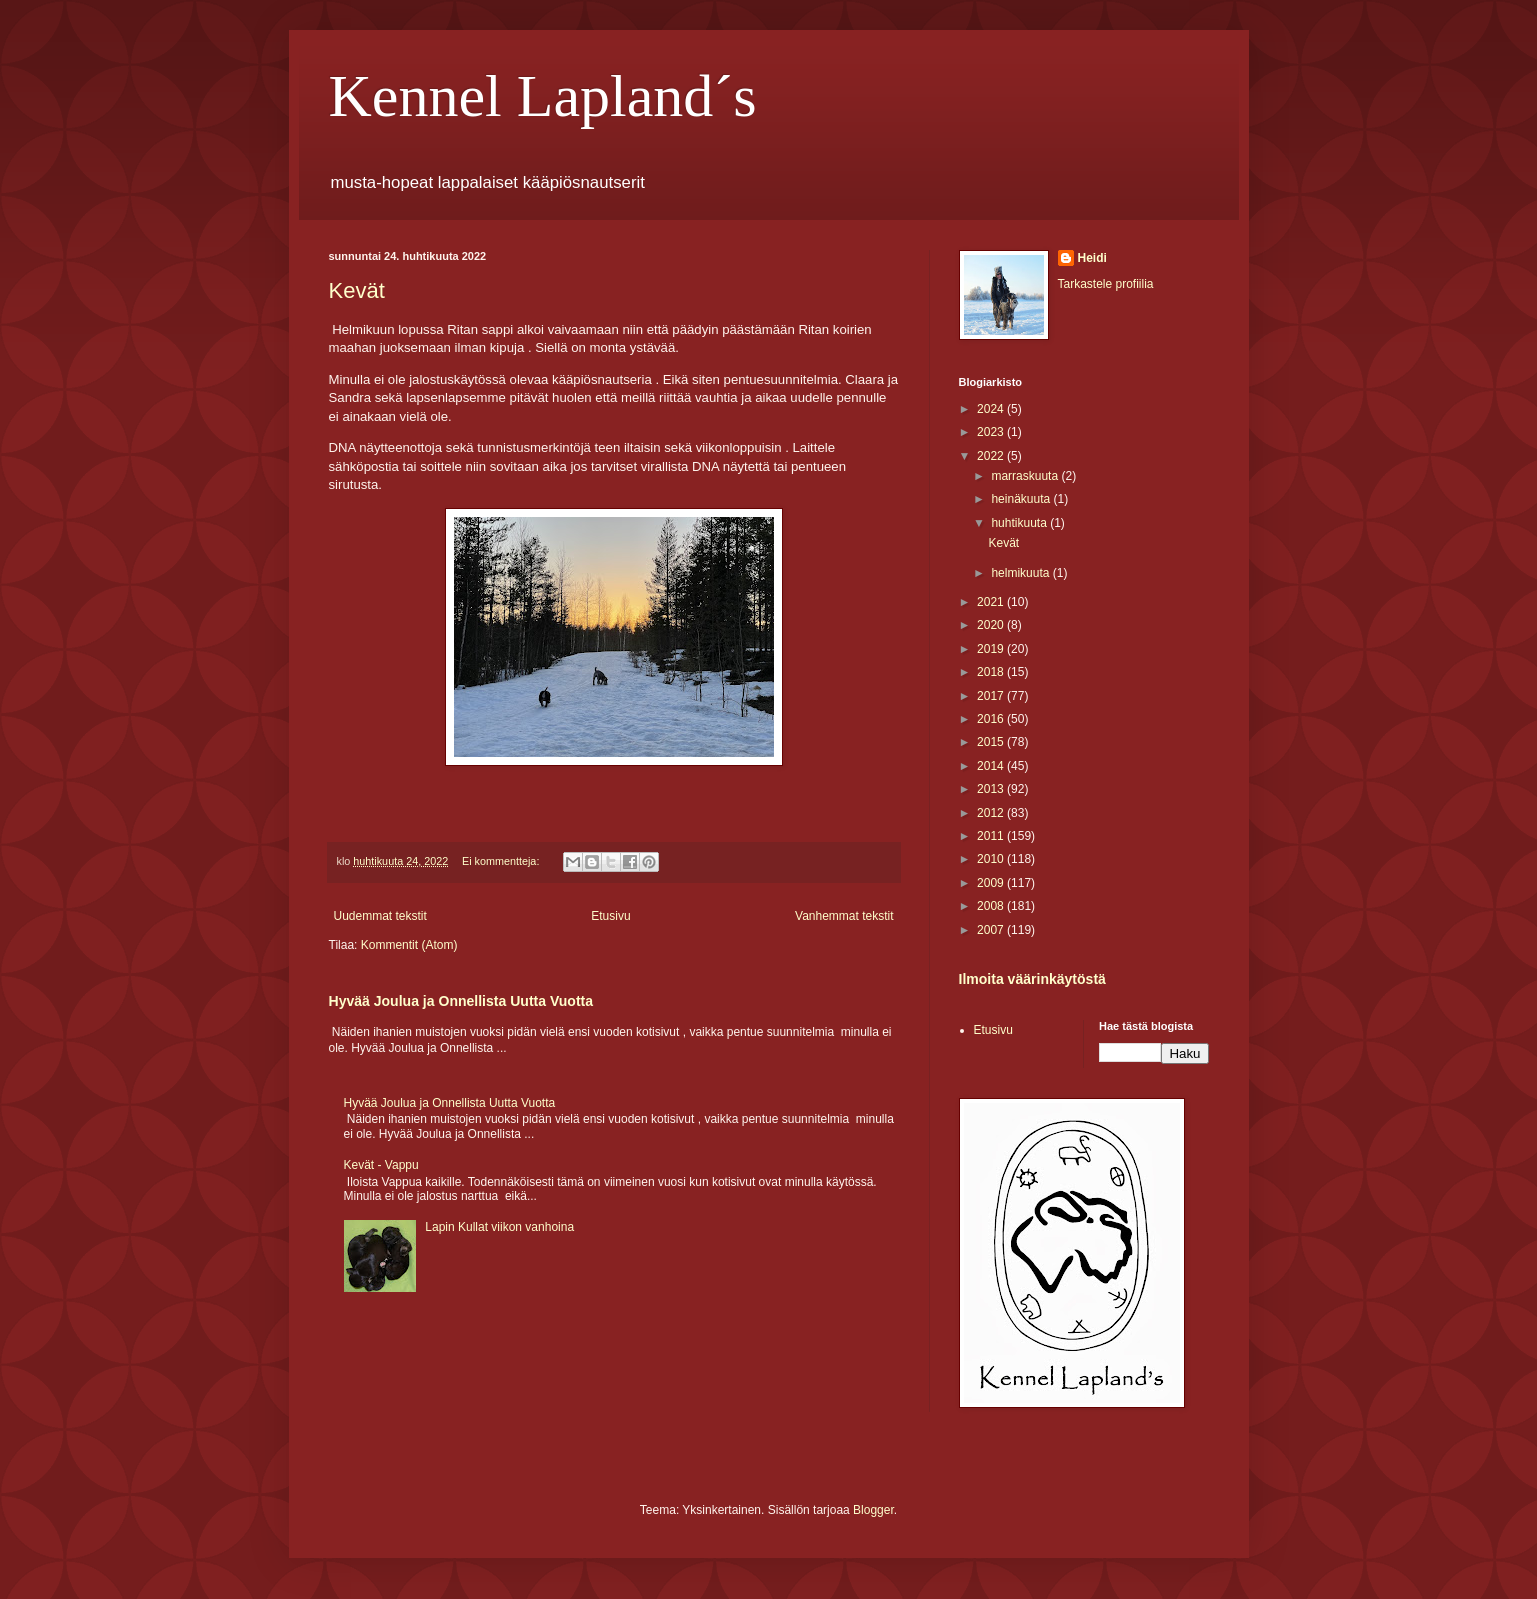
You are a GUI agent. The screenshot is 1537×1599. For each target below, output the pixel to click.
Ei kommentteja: (502, 861)
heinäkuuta (1022, 499)
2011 (992, 836)
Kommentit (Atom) (409, 945)
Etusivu (610, 916)
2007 (992, 930)
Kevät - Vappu (381, 1165)
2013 (992, 789)
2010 (992, 859)
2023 (992, 432)
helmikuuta (1021, 573)
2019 (992, 649)
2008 (992, 906)
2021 (992, 602)
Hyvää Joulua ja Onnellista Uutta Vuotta (461, 1001)
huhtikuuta (1020, 523)
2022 (992, 456)
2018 (992, 672)
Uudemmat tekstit (380, 916)
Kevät (357, 290)
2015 (992, 742)
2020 (992, 625)
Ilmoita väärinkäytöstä (1032, 979)
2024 (992, 409)
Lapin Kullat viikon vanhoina (499, 1227)
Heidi (1092, 258)
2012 (992, 813)
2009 (992, 883)
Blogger (873, 1510)
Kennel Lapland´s (543, 96)
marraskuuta (1026, 476)
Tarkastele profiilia (1106, 284)
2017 (992, 696)
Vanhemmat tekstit (844, 916)
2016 (992, 719)
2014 (992, 766)
